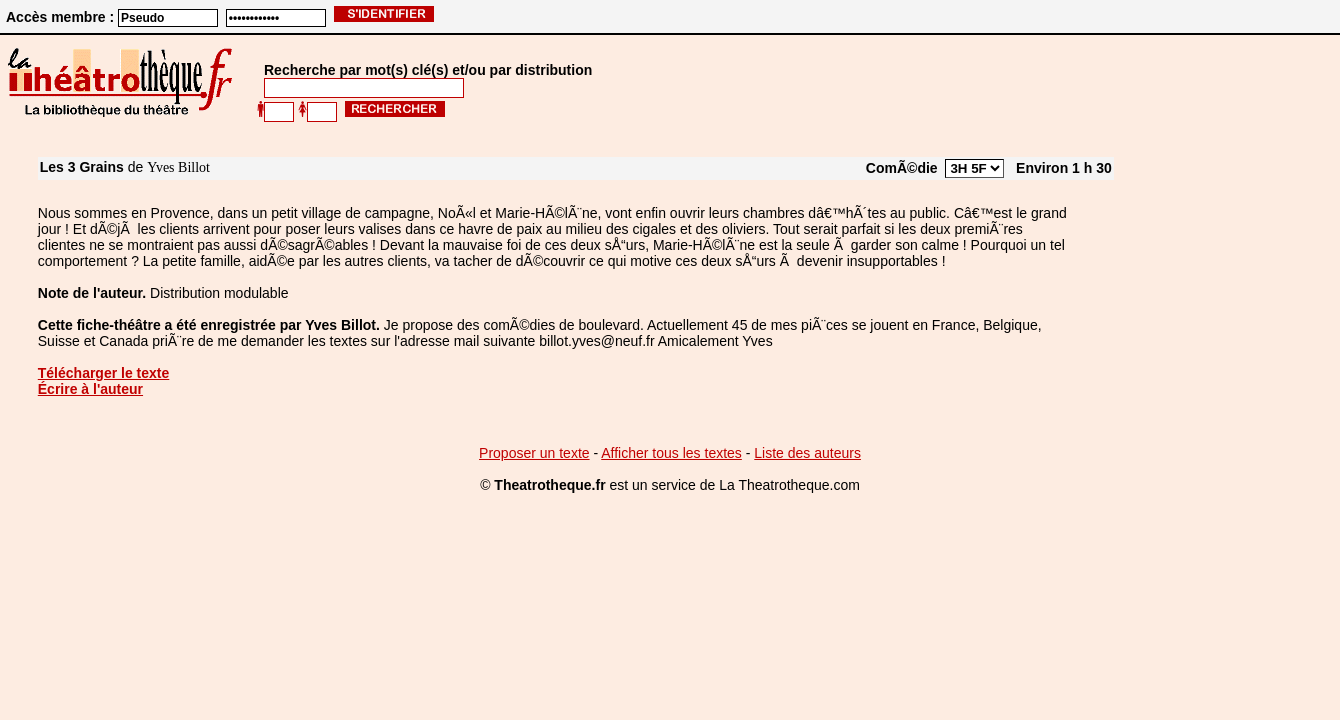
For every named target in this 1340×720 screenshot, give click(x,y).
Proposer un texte (534, 453)
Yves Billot (178, 167)
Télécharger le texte (104, 373)
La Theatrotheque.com (789, 485)
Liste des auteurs (807, 453)
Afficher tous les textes (671, 453)
